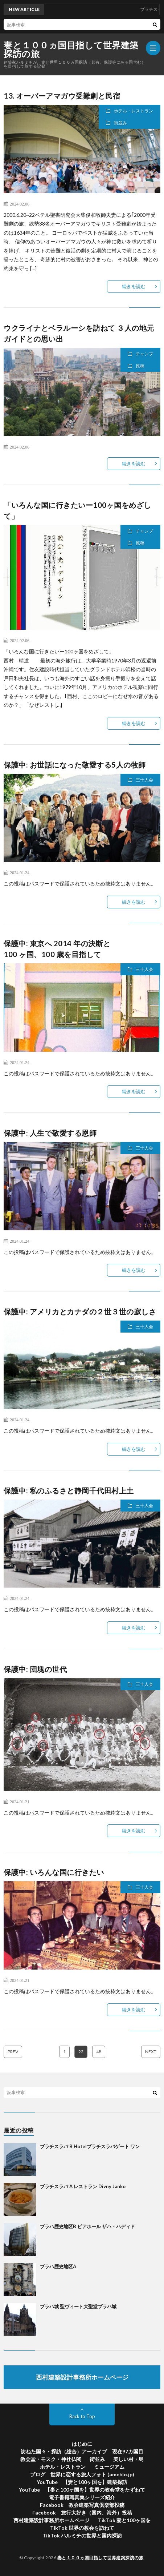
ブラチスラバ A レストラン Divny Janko (83, 2186)
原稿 (140, 366)
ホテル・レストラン (133, 111)
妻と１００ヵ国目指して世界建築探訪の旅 (71, 49)
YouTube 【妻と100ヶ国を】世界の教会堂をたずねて (82, 2490)
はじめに (82, 2444)
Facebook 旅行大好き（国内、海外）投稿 (82, 2512)
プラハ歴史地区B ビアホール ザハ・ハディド (87, 2226)
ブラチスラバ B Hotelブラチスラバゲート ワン (90, 2146)
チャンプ (144, 354)
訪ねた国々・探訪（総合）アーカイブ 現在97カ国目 (82, 2451)
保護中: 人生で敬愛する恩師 (50, 1132)
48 (98, 2051)
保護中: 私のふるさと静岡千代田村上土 (69, 1490)
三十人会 (144, 780)
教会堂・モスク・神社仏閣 (50, 2459)
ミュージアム (109, 2467)
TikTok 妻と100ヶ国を (124, 2520)
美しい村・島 (128, 2459)
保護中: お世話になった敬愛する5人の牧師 (75, 764)
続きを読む (133, 286)
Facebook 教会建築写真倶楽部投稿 (82, 2505)
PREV (13, 2051)
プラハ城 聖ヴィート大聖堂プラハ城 (78, 2306)
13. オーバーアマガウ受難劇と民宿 (62, 95)
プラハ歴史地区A (58, 2266)
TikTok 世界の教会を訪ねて (82, 2528)
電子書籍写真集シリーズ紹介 (82, 2497)
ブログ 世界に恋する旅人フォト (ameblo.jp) (82, 2474)
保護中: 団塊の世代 (35, 1669)
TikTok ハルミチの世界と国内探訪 (82, 2535)
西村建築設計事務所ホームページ (51, 2520)
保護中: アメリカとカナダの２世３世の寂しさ (80, 1311)
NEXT (150, 2051)
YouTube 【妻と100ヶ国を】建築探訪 (82, 2482)
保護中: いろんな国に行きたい (54, 1872)
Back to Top (82, 2416)
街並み (120, 123)
